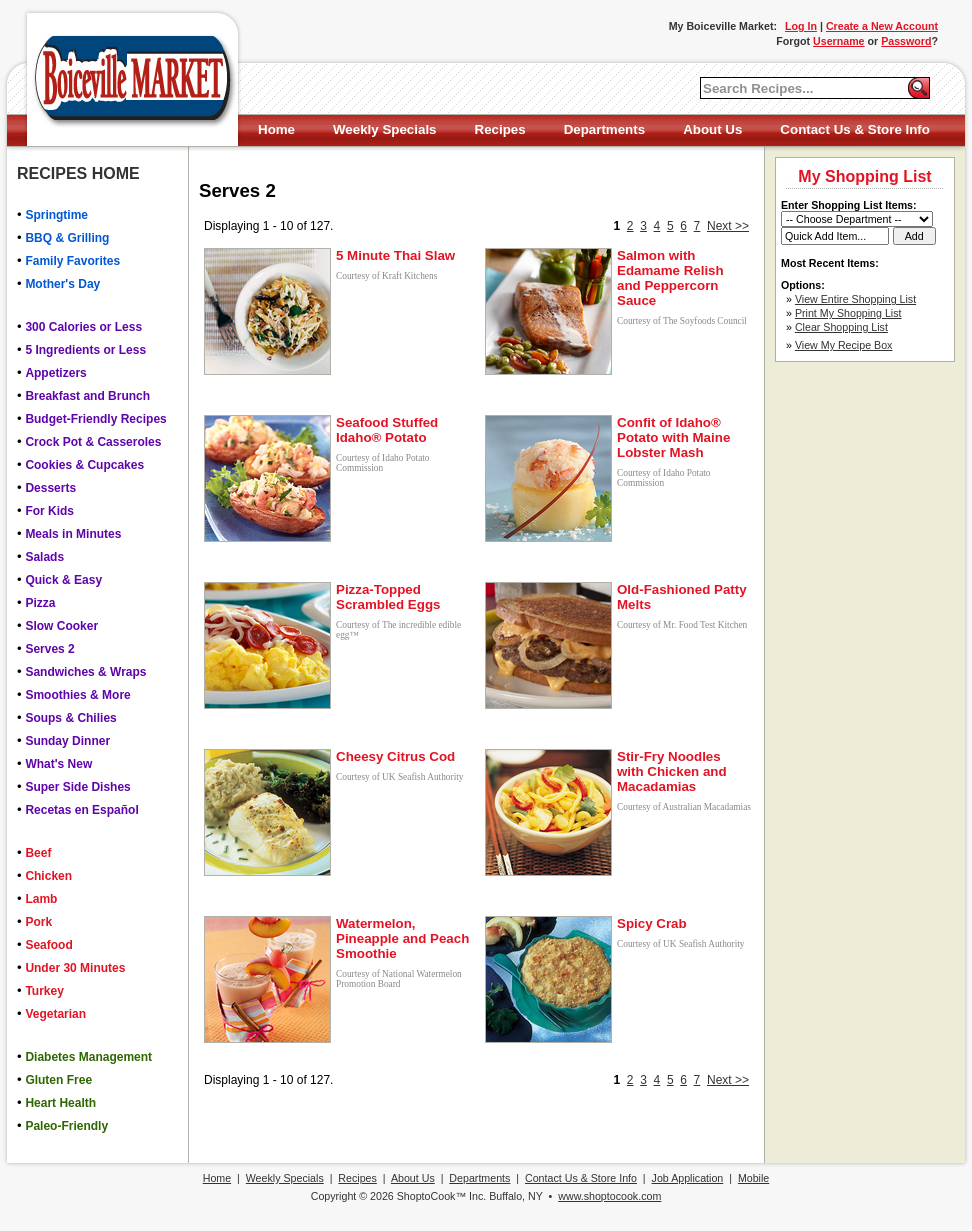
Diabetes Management (88, 1057)
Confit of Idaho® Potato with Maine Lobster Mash (673, 437)
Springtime (56, 215)
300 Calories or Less (83, 327)
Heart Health (60, 1103)
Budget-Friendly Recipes (95, 419)
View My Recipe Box (844, 345)
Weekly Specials (384, 129)
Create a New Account (882, 26)
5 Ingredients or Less (85, 350)
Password (906, 41)
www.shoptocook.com (609, 1196)
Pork (38, 922)
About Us (712, 129)
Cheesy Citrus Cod (395, 756)
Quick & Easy (63, 580)
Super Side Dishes (77, 787)
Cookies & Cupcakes (84, 465)
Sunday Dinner (67, 741)
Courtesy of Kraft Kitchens (386, 276)
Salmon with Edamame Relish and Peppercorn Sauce (670, 278)
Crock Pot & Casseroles (93, 442)
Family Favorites (72, 261)
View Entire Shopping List (855, 299)
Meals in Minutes (73, 534)
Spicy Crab (652, 923)
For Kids (49, 511)
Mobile (753, 1178)
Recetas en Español (81, 810)
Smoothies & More (77, 695)
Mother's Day (62, 284)
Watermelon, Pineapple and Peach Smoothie (402, 938)
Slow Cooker (61, 626)
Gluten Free (58, 1080)
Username (839, 41)
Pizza (40, 603)
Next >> (728, 226)
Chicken (48, 876)
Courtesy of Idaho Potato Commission (383, 463)
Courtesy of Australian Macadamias (684, 807)
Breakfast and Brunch (87, 396)
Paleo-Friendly (66, 1126)
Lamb (41, 899)
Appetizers (55, 373)
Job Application (688, 1178)
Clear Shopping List (841, 327)
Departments (604, 129)
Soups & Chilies (70, 718)
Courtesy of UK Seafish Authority (399, 777)
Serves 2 (49, 649)
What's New (58, 764)
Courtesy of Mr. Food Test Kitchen (682, 625)
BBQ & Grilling (67, 238)
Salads (44, 557)
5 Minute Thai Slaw (395, 255)
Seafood (48, 945)
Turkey (44, 991)
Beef (38, 853)
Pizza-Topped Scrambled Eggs (388, 597)
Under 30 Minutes (75, 968)
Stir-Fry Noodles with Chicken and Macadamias (672, 771)
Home (276, 129)
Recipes (500, 129)
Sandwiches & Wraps (85, 672)
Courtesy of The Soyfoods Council (682, 321)
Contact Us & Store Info (855, 129)
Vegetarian (55, 1014)
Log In (801, 26)
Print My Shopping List (848, 313)
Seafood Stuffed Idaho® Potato (387, 430)
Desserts (50, 488)
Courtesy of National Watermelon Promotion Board (399, 979)
